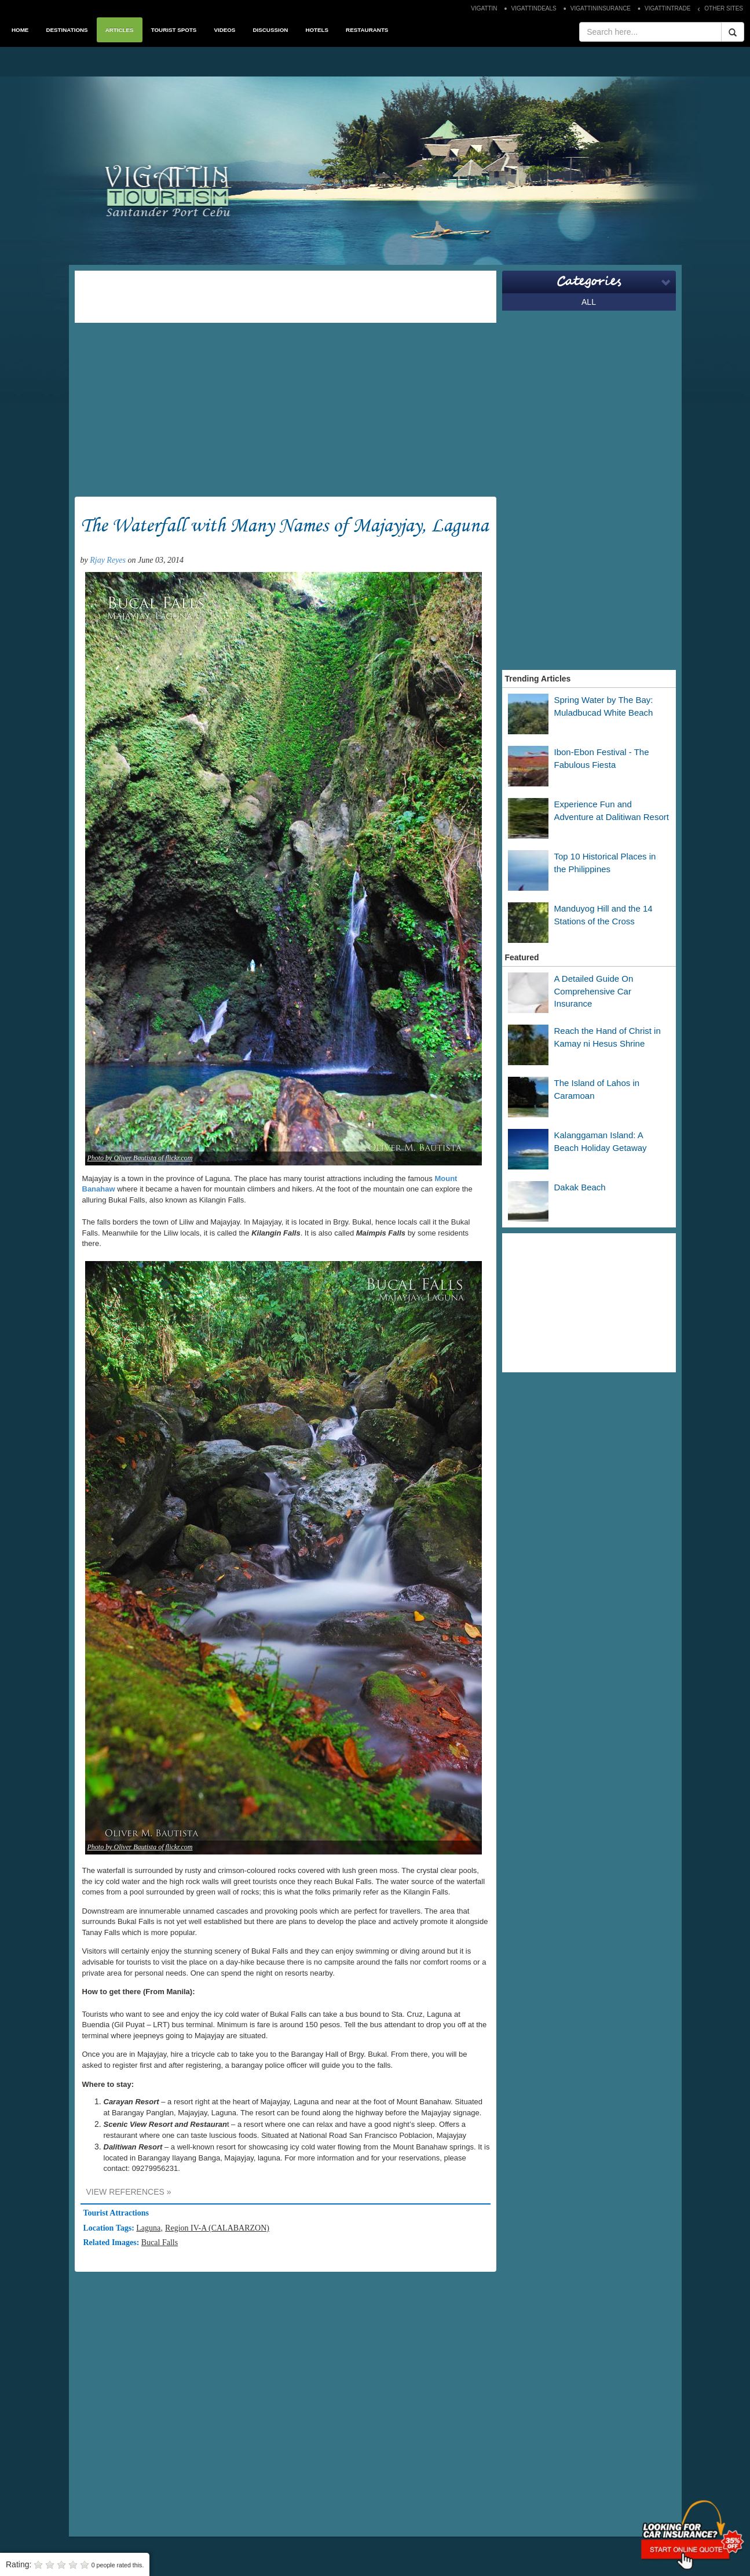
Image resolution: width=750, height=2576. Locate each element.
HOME (20, 30)
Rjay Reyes (108, 560)
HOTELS (316, 30)
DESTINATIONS (66, 30)
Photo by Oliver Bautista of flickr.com (139, 1158)
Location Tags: (110, 2228)
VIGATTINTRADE (667, 8)
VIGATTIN (484, 8)
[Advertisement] (285, 297)
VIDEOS (224, 30)
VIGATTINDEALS (534, 8)
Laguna (148, 2228)
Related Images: (112, 2242)
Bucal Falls (159, 2242)
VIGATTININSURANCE (600, 8)
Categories (589, 282)
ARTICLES (119, 30)
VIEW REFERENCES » (128, 2191)
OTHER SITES (723, 8)
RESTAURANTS (367, 30)
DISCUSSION (270, 30)
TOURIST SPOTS (174, 30)
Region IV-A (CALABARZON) (217, 2228)
